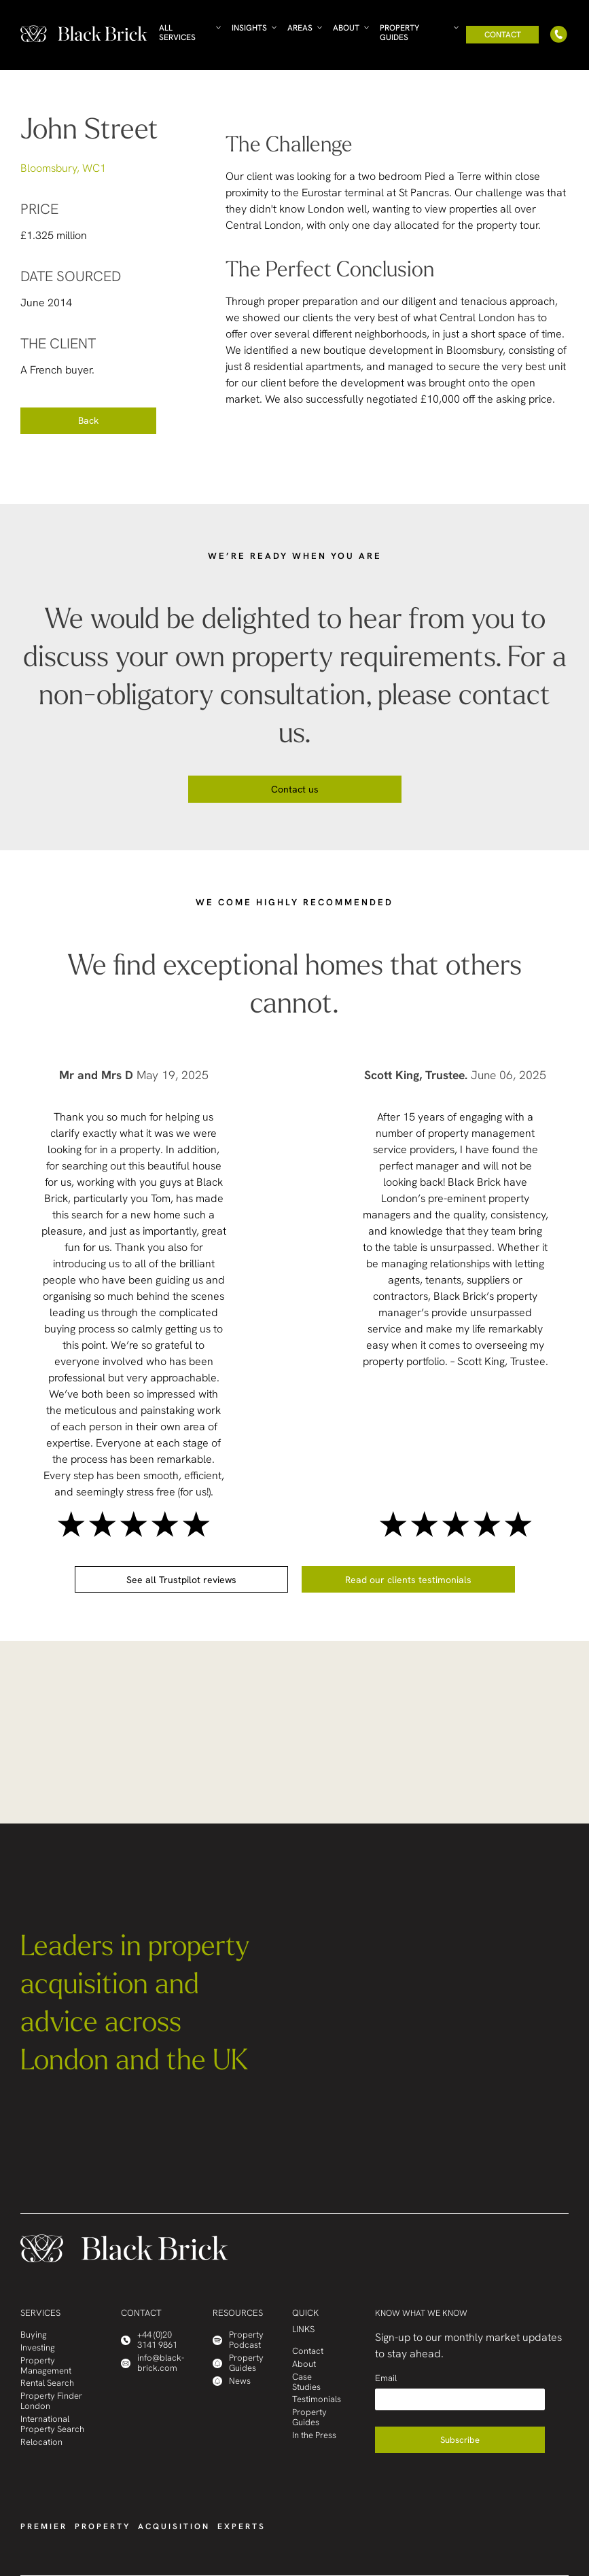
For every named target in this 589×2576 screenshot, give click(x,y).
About (346, 27)
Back (88, 420)
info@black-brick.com (152, 2363)
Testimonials (316, 2400)
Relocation (41, 2442)
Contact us (295, 789)
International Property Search (52, 2424)
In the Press (314, 2436)
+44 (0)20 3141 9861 (149, 2340)
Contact (502, 34)
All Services (177, 32)
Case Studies (306, 2382)
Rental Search (47, 2383)
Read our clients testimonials (408, 1580)
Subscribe (460, 2440)
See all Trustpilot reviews (181, 1580)
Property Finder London (51, 2401)
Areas (300, 27)
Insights (249, 27)
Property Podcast (238, 2340)
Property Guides (399, 32)
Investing (37, 2348)
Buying (33, 2335)
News (232, 2381)
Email (386, 2378)
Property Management (45, 2366)
